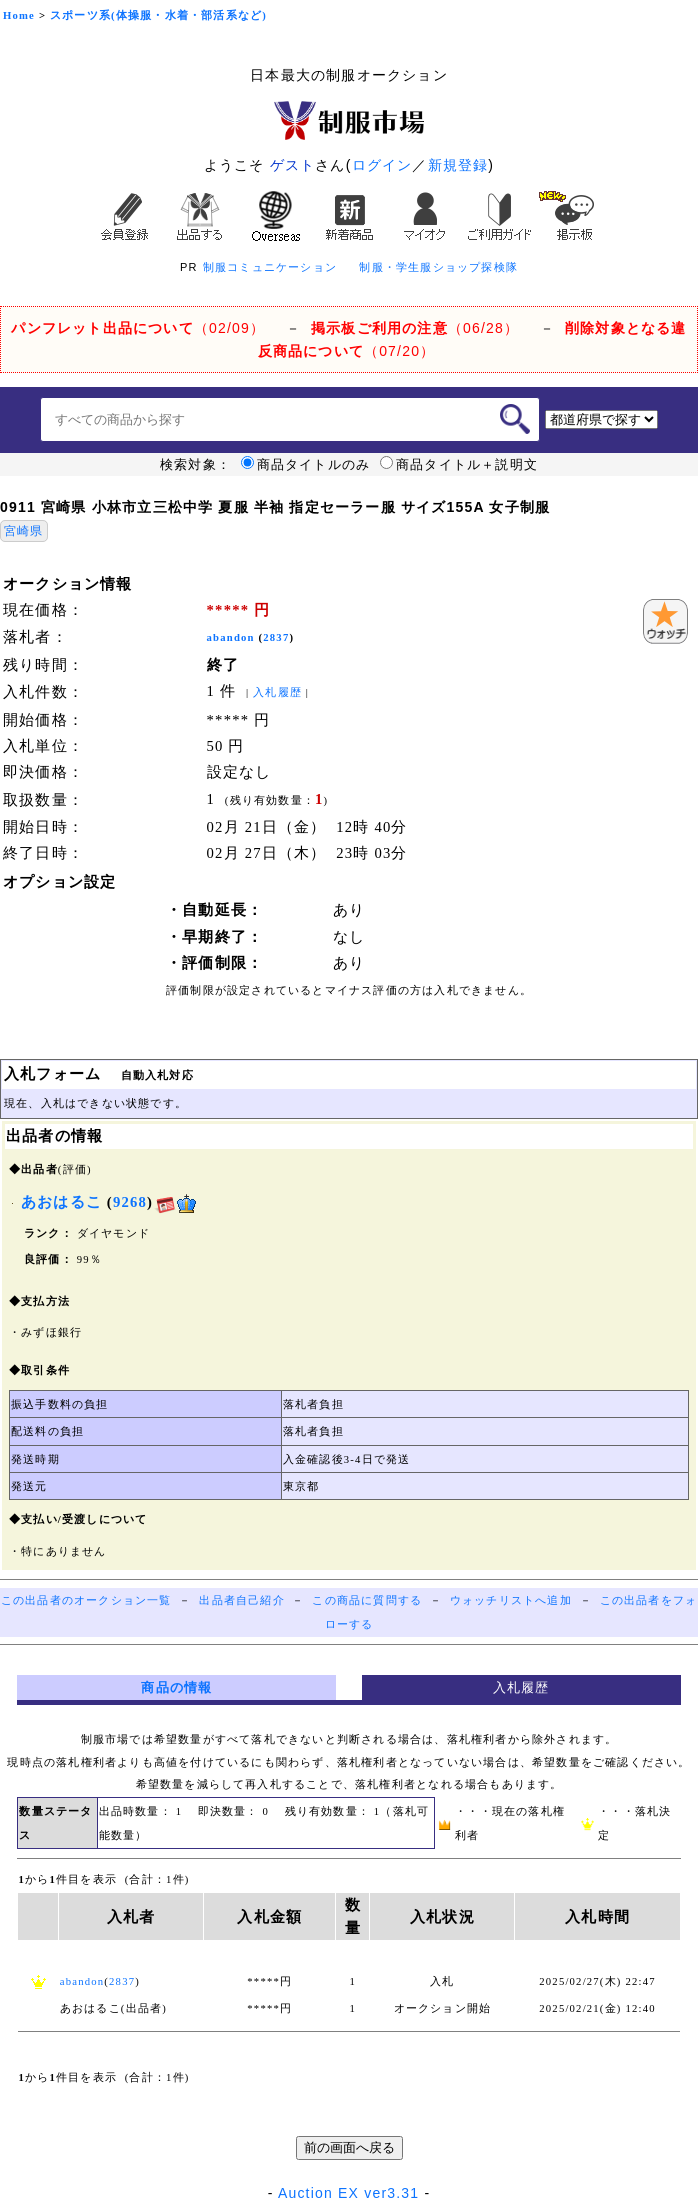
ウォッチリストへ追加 (511, 1600)
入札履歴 (277, 692)
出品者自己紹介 (241, 1600)
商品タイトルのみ (306, 465)
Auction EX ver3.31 (348, 2193)
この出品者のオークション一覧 (86, 1600)
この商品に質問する (367, 1600)
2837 (276, 637)
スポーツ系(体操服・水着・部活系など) (158, 15)
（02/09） (138, 328)
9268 (130, 1202)
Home (19, 15)
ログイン (382, 165)
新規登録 (458, 165)
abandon (231, 637)
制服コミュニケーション (270, 267)
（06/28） (415, 328)
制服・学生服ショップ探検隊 (438, 267)
